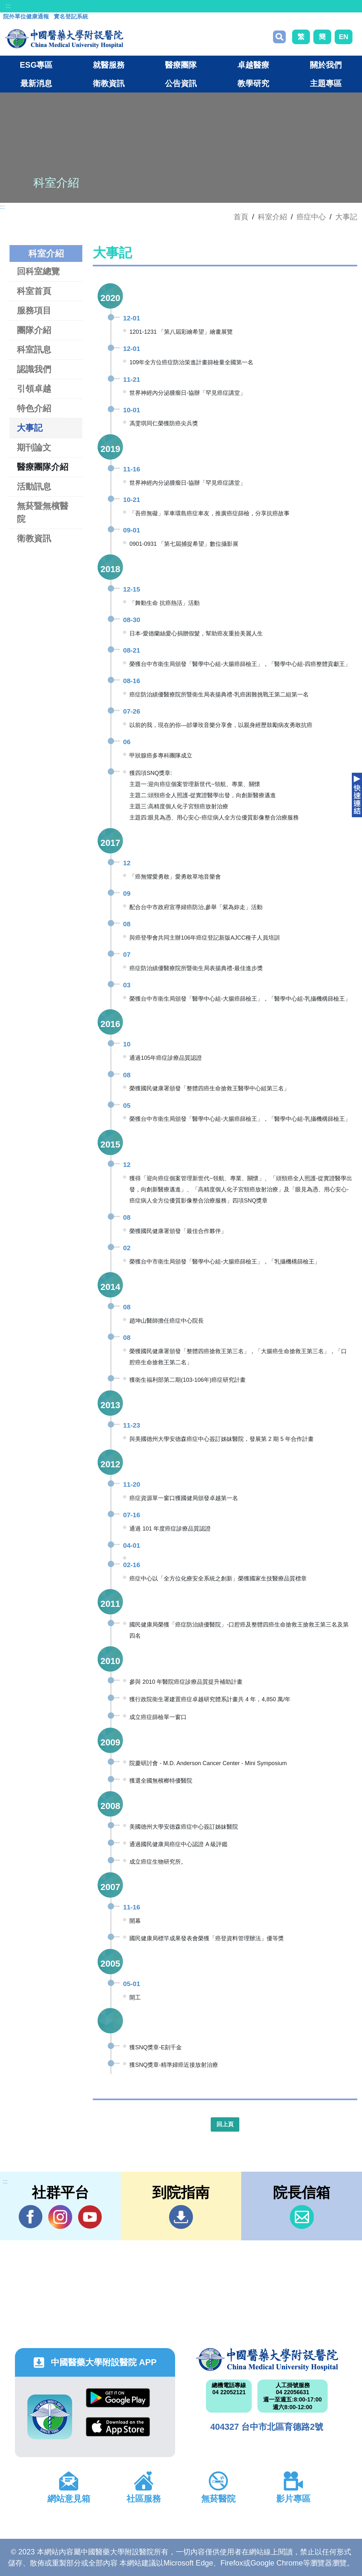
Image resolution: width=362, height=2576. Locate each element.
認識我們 (34, 369)
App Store (118, 2426)
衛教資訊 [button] (109, 83)
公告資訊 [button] (181, 83)
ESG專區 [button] (36, 64)
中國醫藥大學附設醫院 (267, 2359)
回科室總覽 (38, 271)
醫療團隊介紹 (42, 467)
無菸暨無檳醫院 (42, 512)
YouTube (90, 2217)
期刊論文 (34, 447)
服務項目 (34, 310)
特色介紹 (34, 408)
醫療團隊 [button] (181, 64)
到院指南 (181, 2217)
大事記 (346, 217)
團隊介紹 (34, 330)
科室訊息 (34, 349)
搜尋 (279, 37)
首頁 (241, 217)
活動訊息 (34, 486)
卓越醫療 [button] (253, 64)
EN (343, 37)
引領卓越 (34, 389)
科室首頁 (34, 291)
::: (8, 6)
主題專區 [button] (326, 83)
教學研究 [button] (253, 83)
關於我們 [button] (326, 64)
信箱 (302, 2217)
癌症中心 (311, 217)
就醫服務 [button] (109, 64)
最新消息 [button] (36, 83)
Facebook (31, 2217)
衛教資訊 (34, 538)
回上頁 (225, 2124)
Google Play (118, 2398)
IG (60, 2217)
